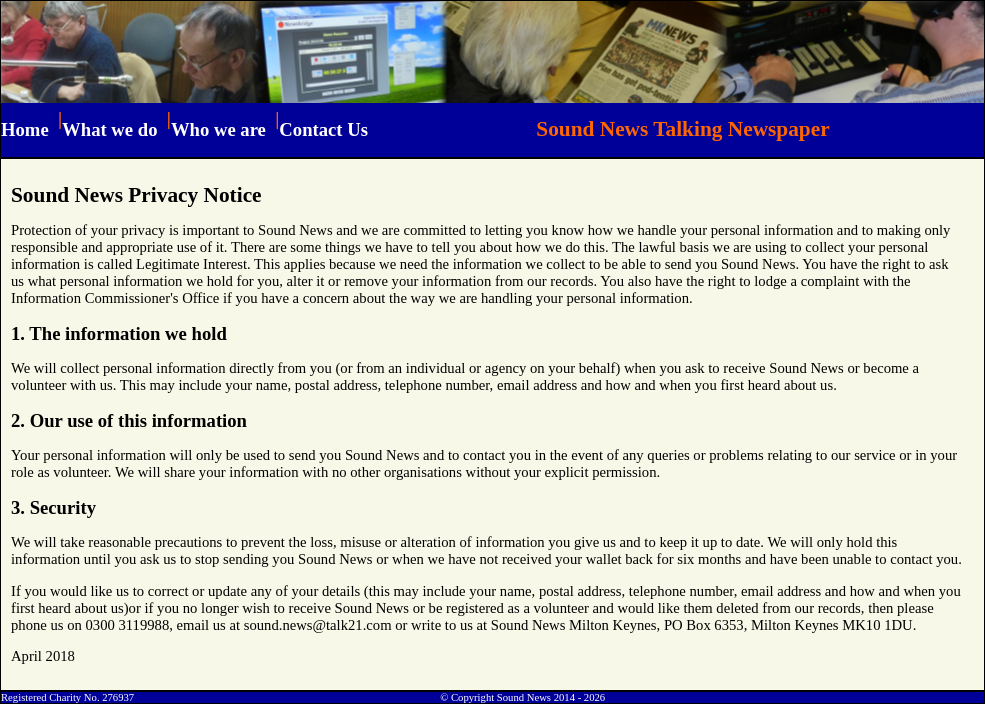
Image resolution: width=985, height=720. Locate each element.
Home (25, 129)
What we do (109, 129)
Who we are (218, 129)
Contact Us (323, 129)
